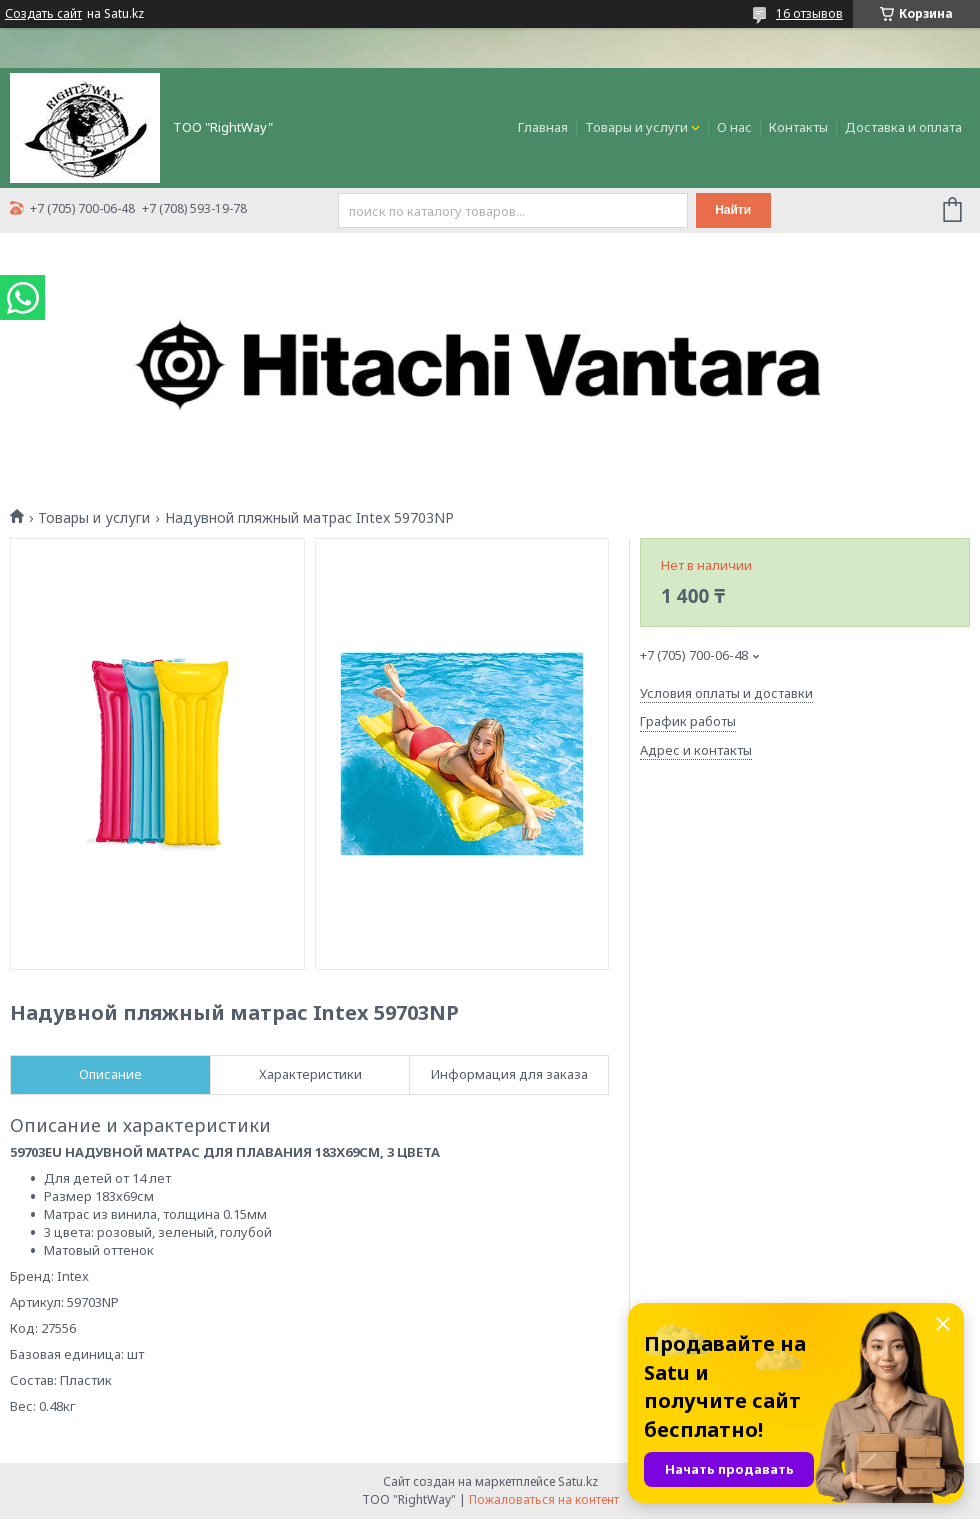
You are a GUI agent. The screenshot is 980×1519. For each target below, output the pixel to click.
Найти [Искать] (733, 210)
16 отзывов (809, 13)
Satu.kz (578, 1481)
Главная (543, 127)
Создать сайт (43, 14)
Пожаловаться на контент (544, 1499)
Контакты (798, 127)
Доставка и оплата (903, 127)
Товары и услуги (636, 127)
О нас (734, 127)
